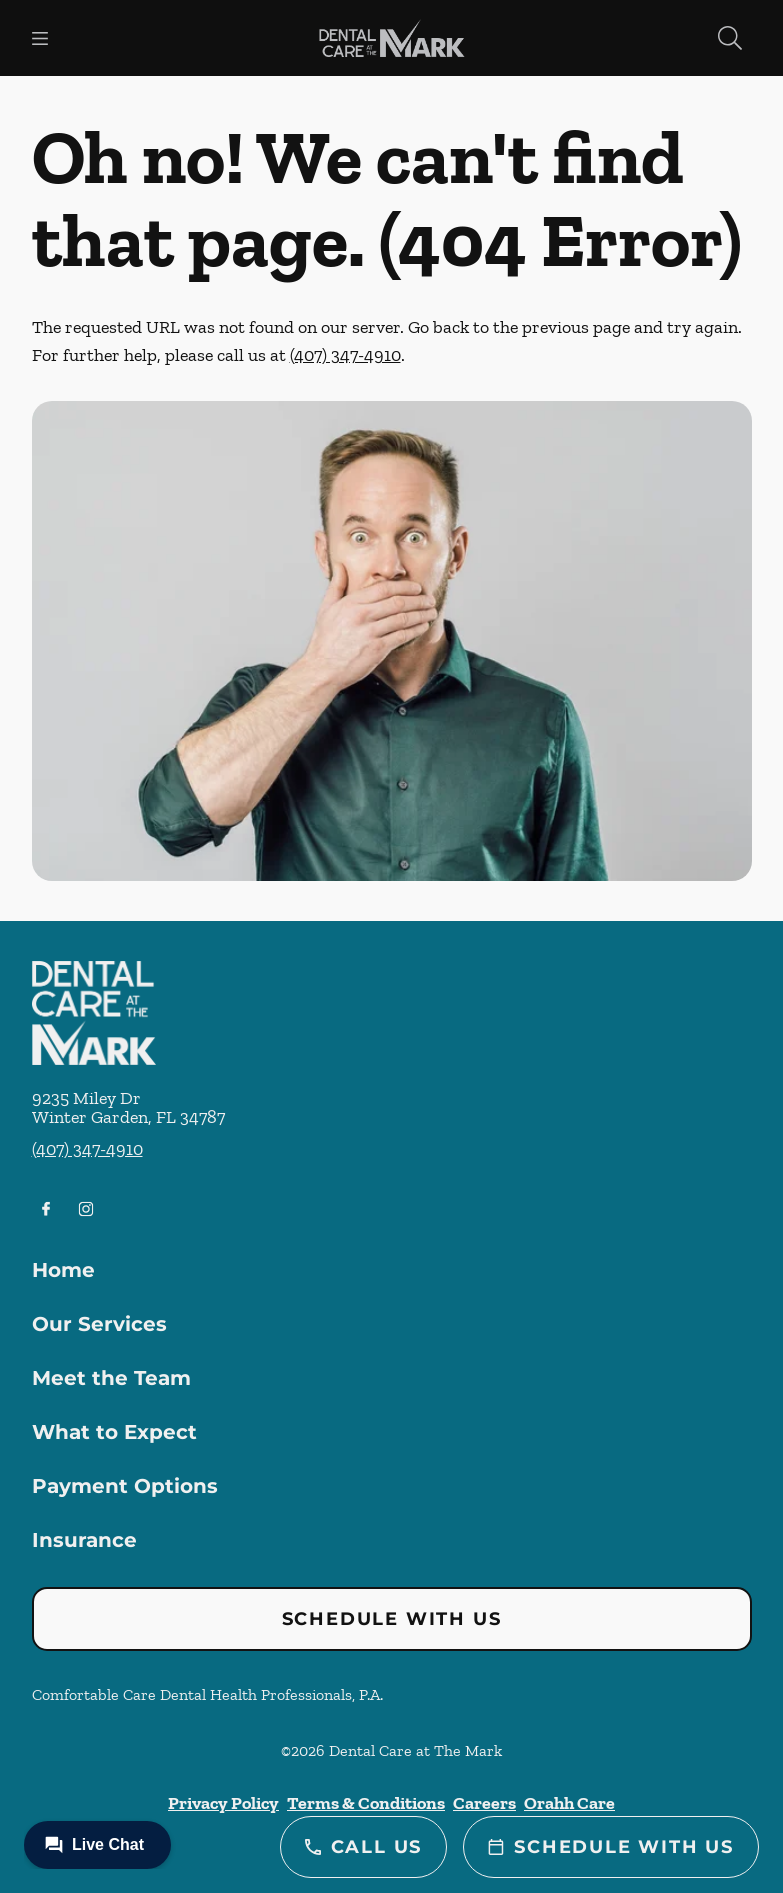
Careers (484, 1803)
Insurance (84, 1540)
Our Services (99, 1324)
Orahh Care (569, 1803)
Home (63, 1270)
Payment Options (125, 1486)
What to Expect (114, 1432)
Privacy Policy (223, 1803)
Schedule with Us (392, 1619)
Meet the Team (111, 1378)
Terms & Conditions (366, 1803)
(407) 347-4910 (345, 355)
